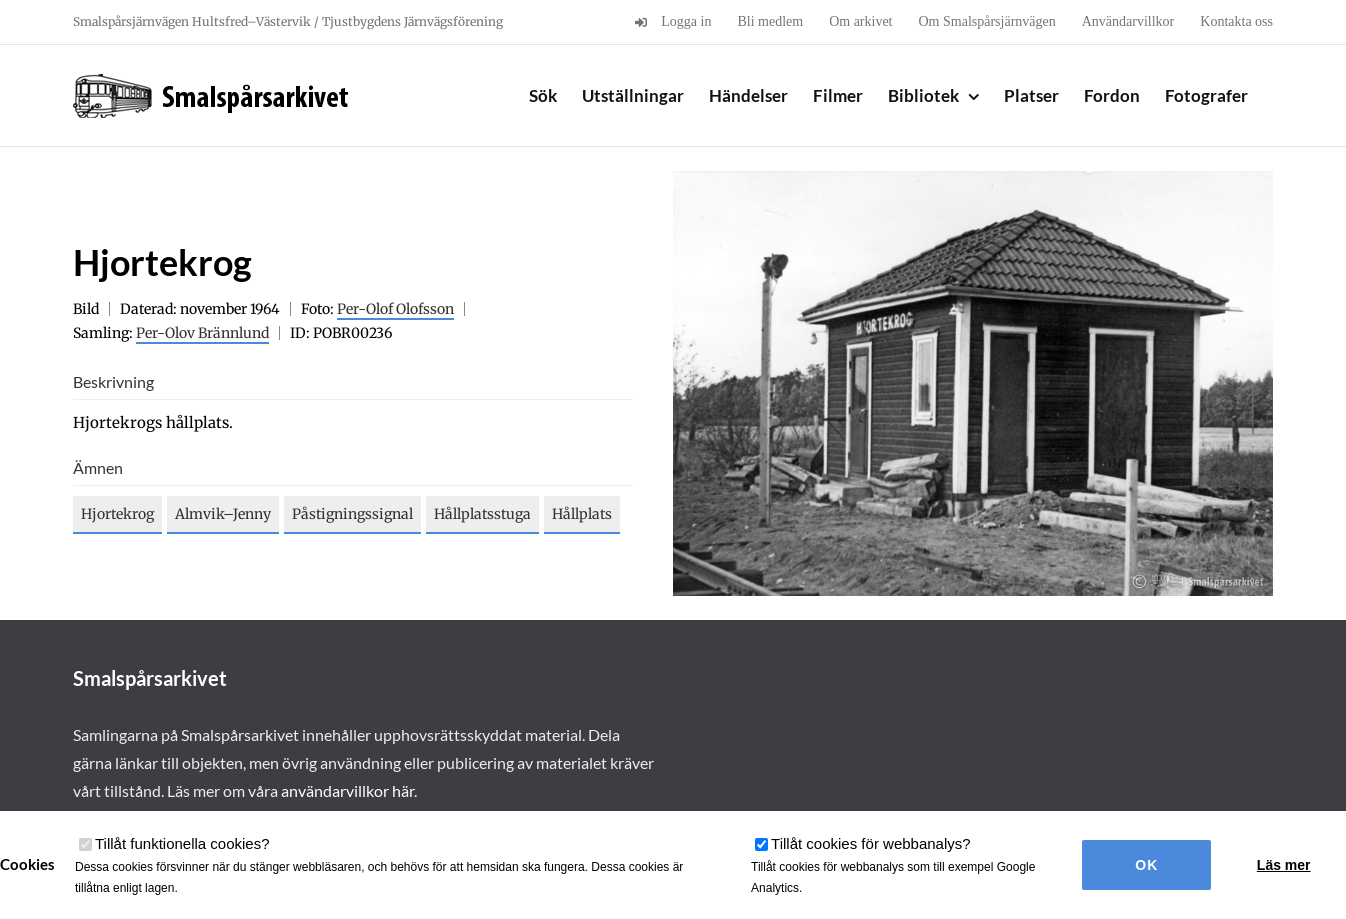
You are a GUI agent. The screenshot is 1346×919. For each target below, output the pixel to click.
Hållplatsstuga (482, 514)
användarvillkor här (347, 790)
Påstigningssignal (352, 514)
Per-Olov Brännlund (202, 333)
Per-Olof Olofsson (395, 309)
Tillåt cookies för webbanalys (871, 843)
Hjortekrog (117, 514)
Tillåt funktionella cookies (182, 843)
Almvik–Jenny (223, 514)
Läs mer (1284, 865)
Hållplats (582, 514)
